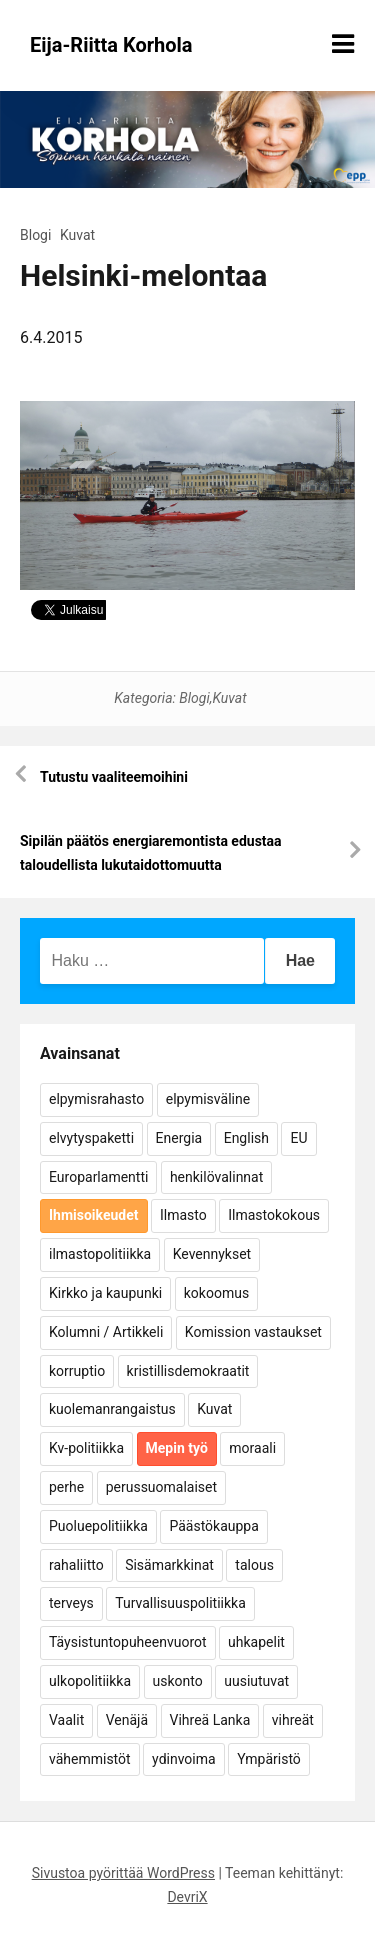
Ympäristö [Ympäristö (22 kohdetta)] (269, 1759)
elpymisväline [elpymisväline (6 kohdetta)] (208, 1099)
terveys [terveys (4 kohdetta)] (71, 1603)
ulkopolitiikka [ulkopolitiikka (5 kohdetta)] (90, 1681)
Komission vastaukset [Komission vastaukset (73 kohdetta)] (253, 1332)
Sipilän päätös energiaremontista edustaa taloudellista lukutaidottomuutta (151, 853)
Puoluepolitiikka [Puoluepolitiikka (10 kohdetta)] (98, 1526)
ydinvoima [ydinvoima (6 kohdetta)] (184, 1759)
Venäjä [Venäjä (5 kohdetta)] (127, 1720)
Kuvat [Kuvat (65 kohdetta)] (214, 1409)
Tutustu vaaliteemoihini (114, 777)
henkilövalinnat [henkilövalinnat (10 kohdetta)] (216, 1177)
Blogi (35, 235)
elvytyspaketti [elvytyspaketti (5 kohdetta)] (91, 1138)
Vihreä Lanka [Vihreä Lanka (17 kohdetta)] (210, 1720)
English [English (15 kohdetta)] (246, 1138)
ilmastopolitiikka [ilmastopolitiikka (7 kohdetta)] (100, 1254)
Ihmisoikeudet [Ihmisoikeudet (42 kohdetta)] (94, 1215)
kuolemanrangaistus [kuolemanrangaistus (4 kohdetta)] (112, 1409)
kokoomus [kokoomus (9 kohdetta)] (216, 1293)
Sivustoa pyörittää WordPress (123, 1873)
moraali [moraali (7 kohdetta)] (252, 1448)
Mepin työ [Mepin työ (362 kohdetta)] (177, 1448)
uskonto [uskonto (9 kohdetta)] (178, 1681)
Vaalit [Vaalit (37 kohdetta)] (66, 1720)
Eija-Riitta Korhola (111, 45)
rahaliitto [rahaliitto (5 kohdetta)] (76, 1565)
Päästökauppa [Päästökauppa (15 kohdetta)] (213, 1526)
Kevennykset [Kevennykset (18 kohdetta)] (212, 1254)
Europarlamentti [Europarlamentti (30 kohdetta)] (98, 1177)
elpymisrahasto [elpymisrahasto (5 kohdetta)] (96, 1099)
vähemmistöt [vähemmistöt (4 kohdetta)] (90, 1759)
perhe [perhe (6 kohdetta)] (66, 1487)
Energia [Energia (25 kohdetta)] (179, 1138)
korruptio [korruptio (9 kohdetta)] (77, 1371)
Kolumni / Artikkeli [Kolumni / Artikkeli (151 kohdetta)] (106, 1332)
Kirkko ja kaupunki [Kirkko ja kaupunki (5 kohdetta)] (105, 1293)
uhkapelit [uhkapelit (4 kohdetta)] (256, 1642)
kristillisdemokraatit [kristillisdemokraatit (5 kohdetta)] (188, 1371)
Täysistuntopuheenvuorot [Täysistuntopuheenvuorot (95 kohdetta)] (128, 1642)
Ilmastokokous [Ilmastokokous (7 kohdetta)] (274, 1215)
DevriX (187, 1897)
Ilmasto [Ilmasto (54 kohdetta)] (183, 1215)
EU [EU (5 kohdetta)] (298, 1138)
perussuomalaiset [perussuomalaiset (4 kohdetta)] (161, 1487)
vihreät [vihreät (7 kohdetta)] (293, 1720)
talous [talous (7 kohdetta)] (254, 1565)
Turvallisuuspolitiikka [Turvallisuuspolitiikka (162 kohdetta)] (180, 1603)
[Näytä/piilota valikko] (343, 44)
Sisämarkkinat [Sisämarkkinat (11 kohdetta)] (169, 1565)
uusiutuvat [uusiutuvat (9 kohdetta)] (256, 1681)
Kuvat (77, 235)
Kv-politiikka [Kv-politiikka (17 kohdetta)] (86, 1448)
